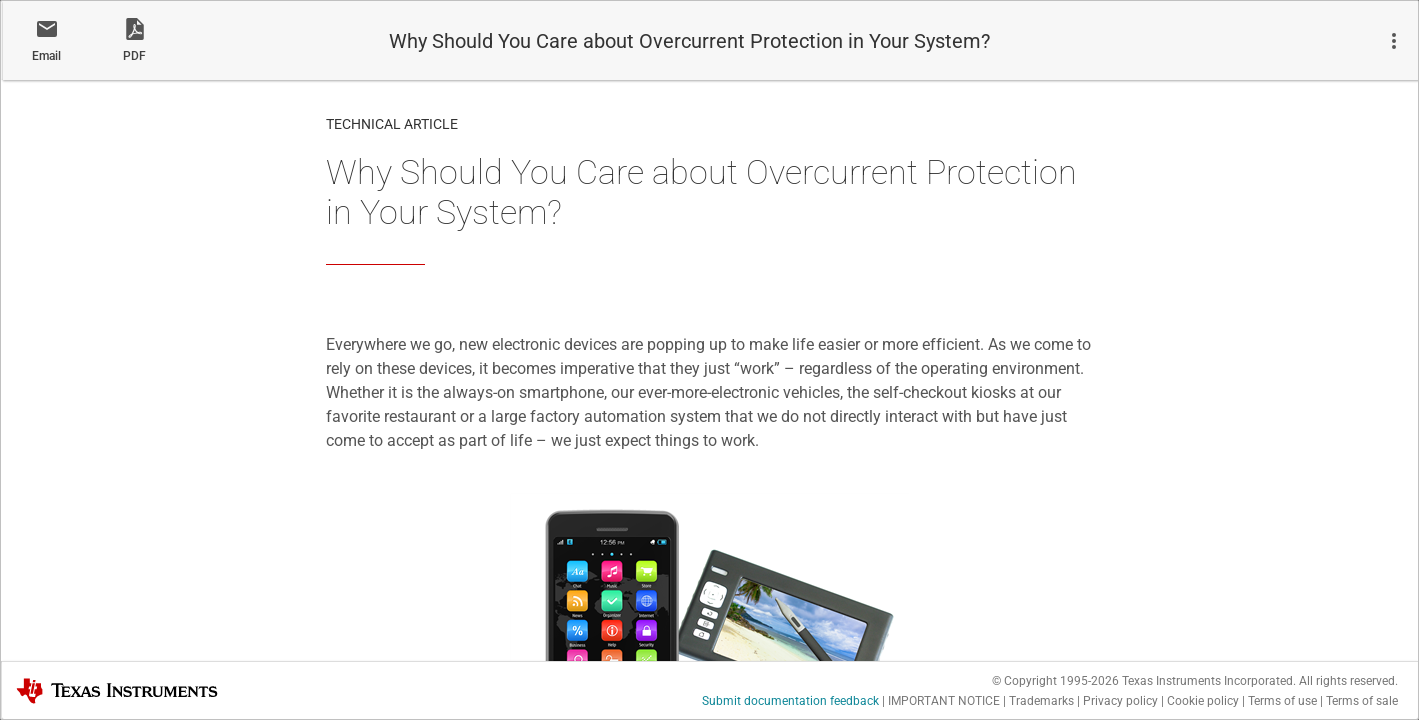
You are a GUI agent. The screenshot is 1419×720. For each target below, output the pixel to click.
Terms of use (1282, 701)
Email (46, 56)
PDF (134, 56)
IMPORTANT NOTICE (944, 701)
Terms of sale (1362, 701)
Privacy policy (1120, 701)
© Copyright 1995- (1055, 681)
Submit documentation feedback (790, 701)
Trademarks (1041, 701)
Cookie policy (1203, 701)
